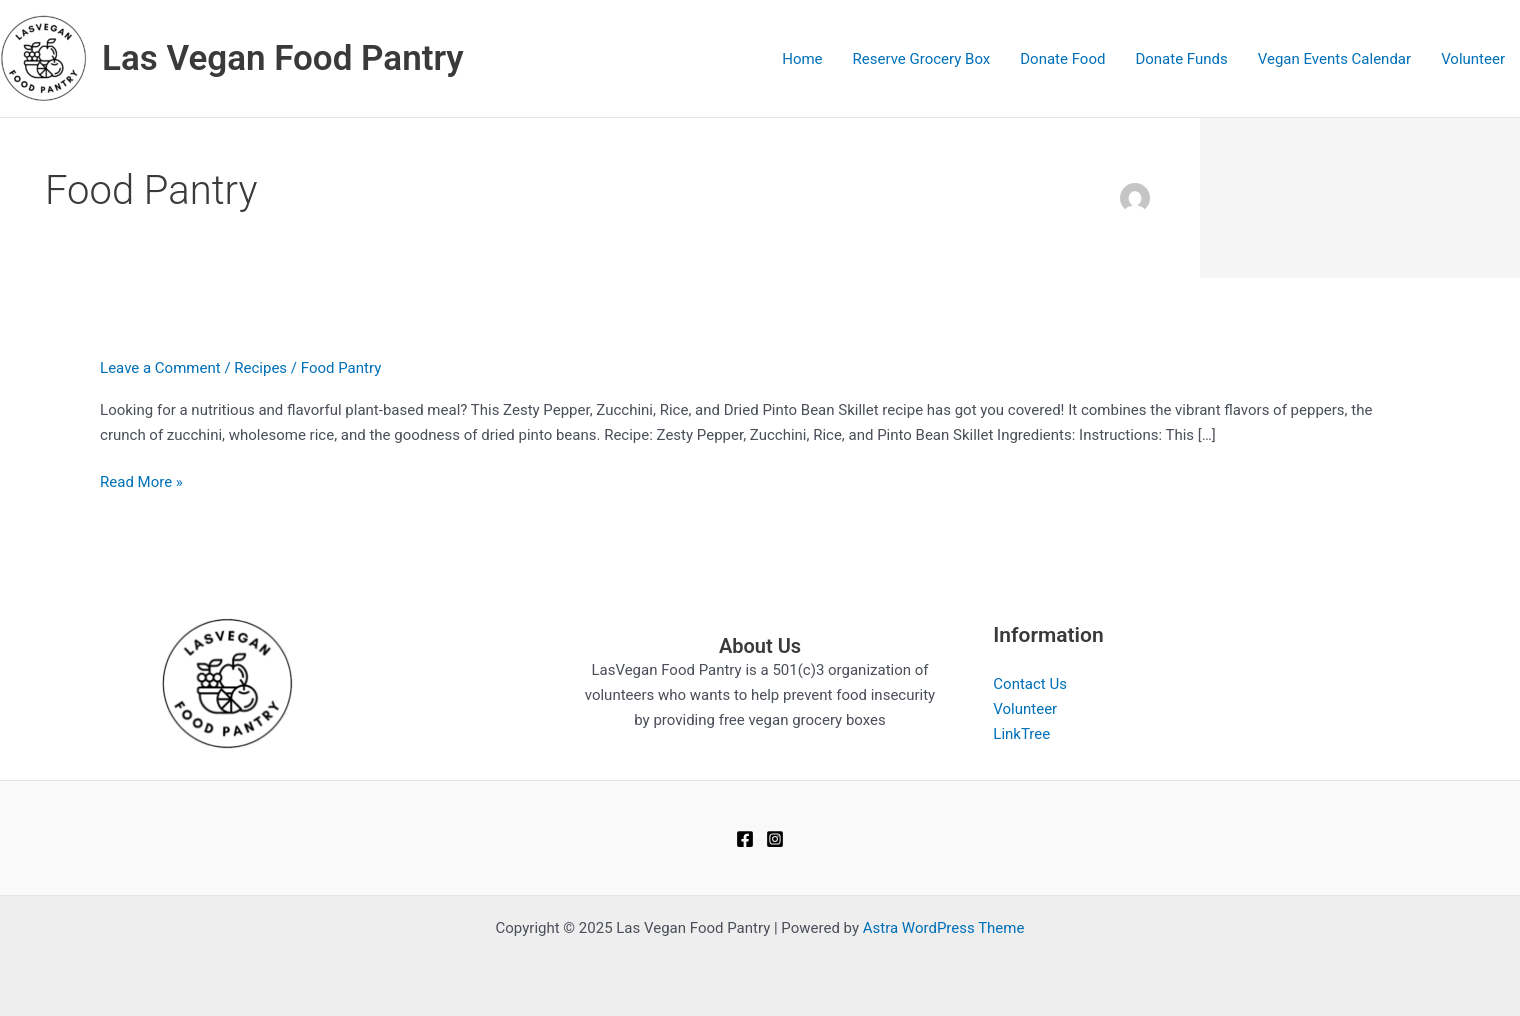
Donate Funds (1181, 59)
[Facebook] (745, 839)
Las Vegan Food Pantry (283, 58)
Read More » (141, 482)
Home (802, 59)
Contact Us (1030, 684)
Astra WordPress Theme (944, 928)
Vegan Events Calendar (1334, 59)
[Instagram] (775, 839)
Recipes (260, 368)
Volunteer (1473, 59)
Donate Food (1062, 59)
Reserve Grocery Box (922, 59)
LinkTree (1021, 734)
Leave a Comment (160, 368)
